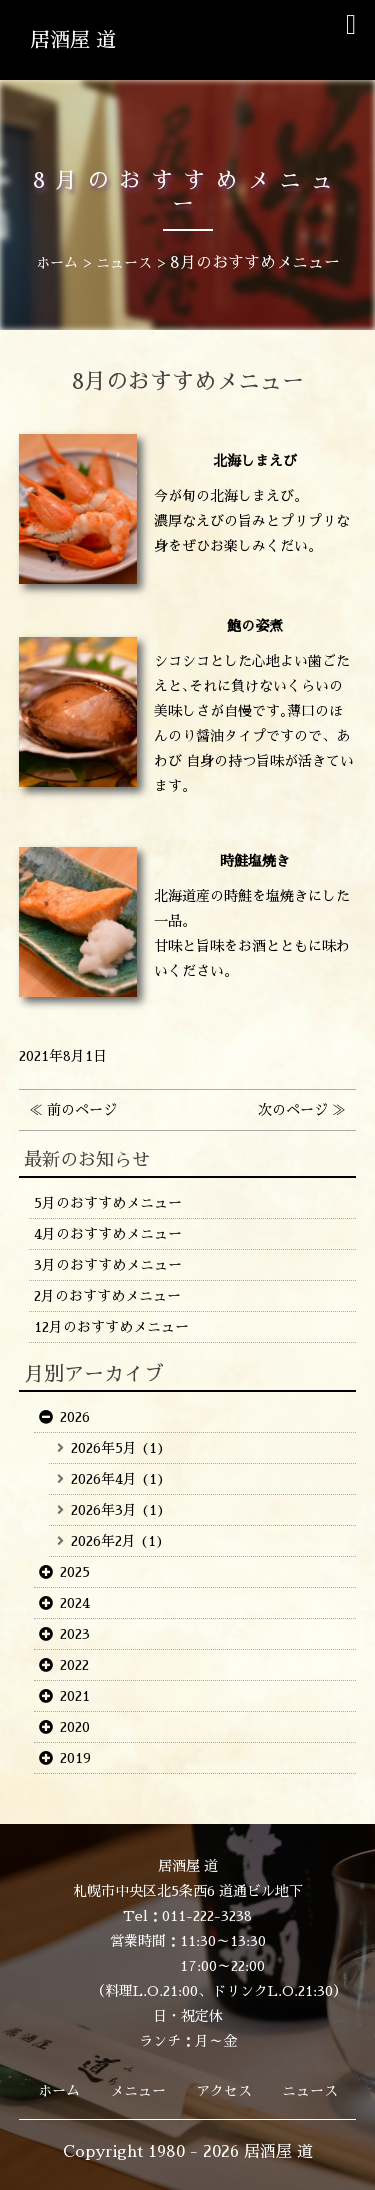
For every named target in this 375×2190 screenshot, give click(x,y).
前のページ (82, 1110)
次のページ (293, 1110)
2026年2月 (103, 1541)
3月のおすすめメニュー (108, 1265)
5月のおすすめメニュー (108, 1203)
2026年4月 (104, 1479)
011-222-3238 (207, 1916)
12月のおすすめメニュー (111, 1327)
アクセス (224, 2091)
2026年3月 (104, 1510)
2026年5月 (104, 1448)
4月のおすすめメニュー (108, 1234)
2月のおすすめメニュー (107, 1296)
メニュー (138, 2091)
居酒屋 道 (73, 40)
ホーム (59, 2091)
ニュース (310, 2091)
